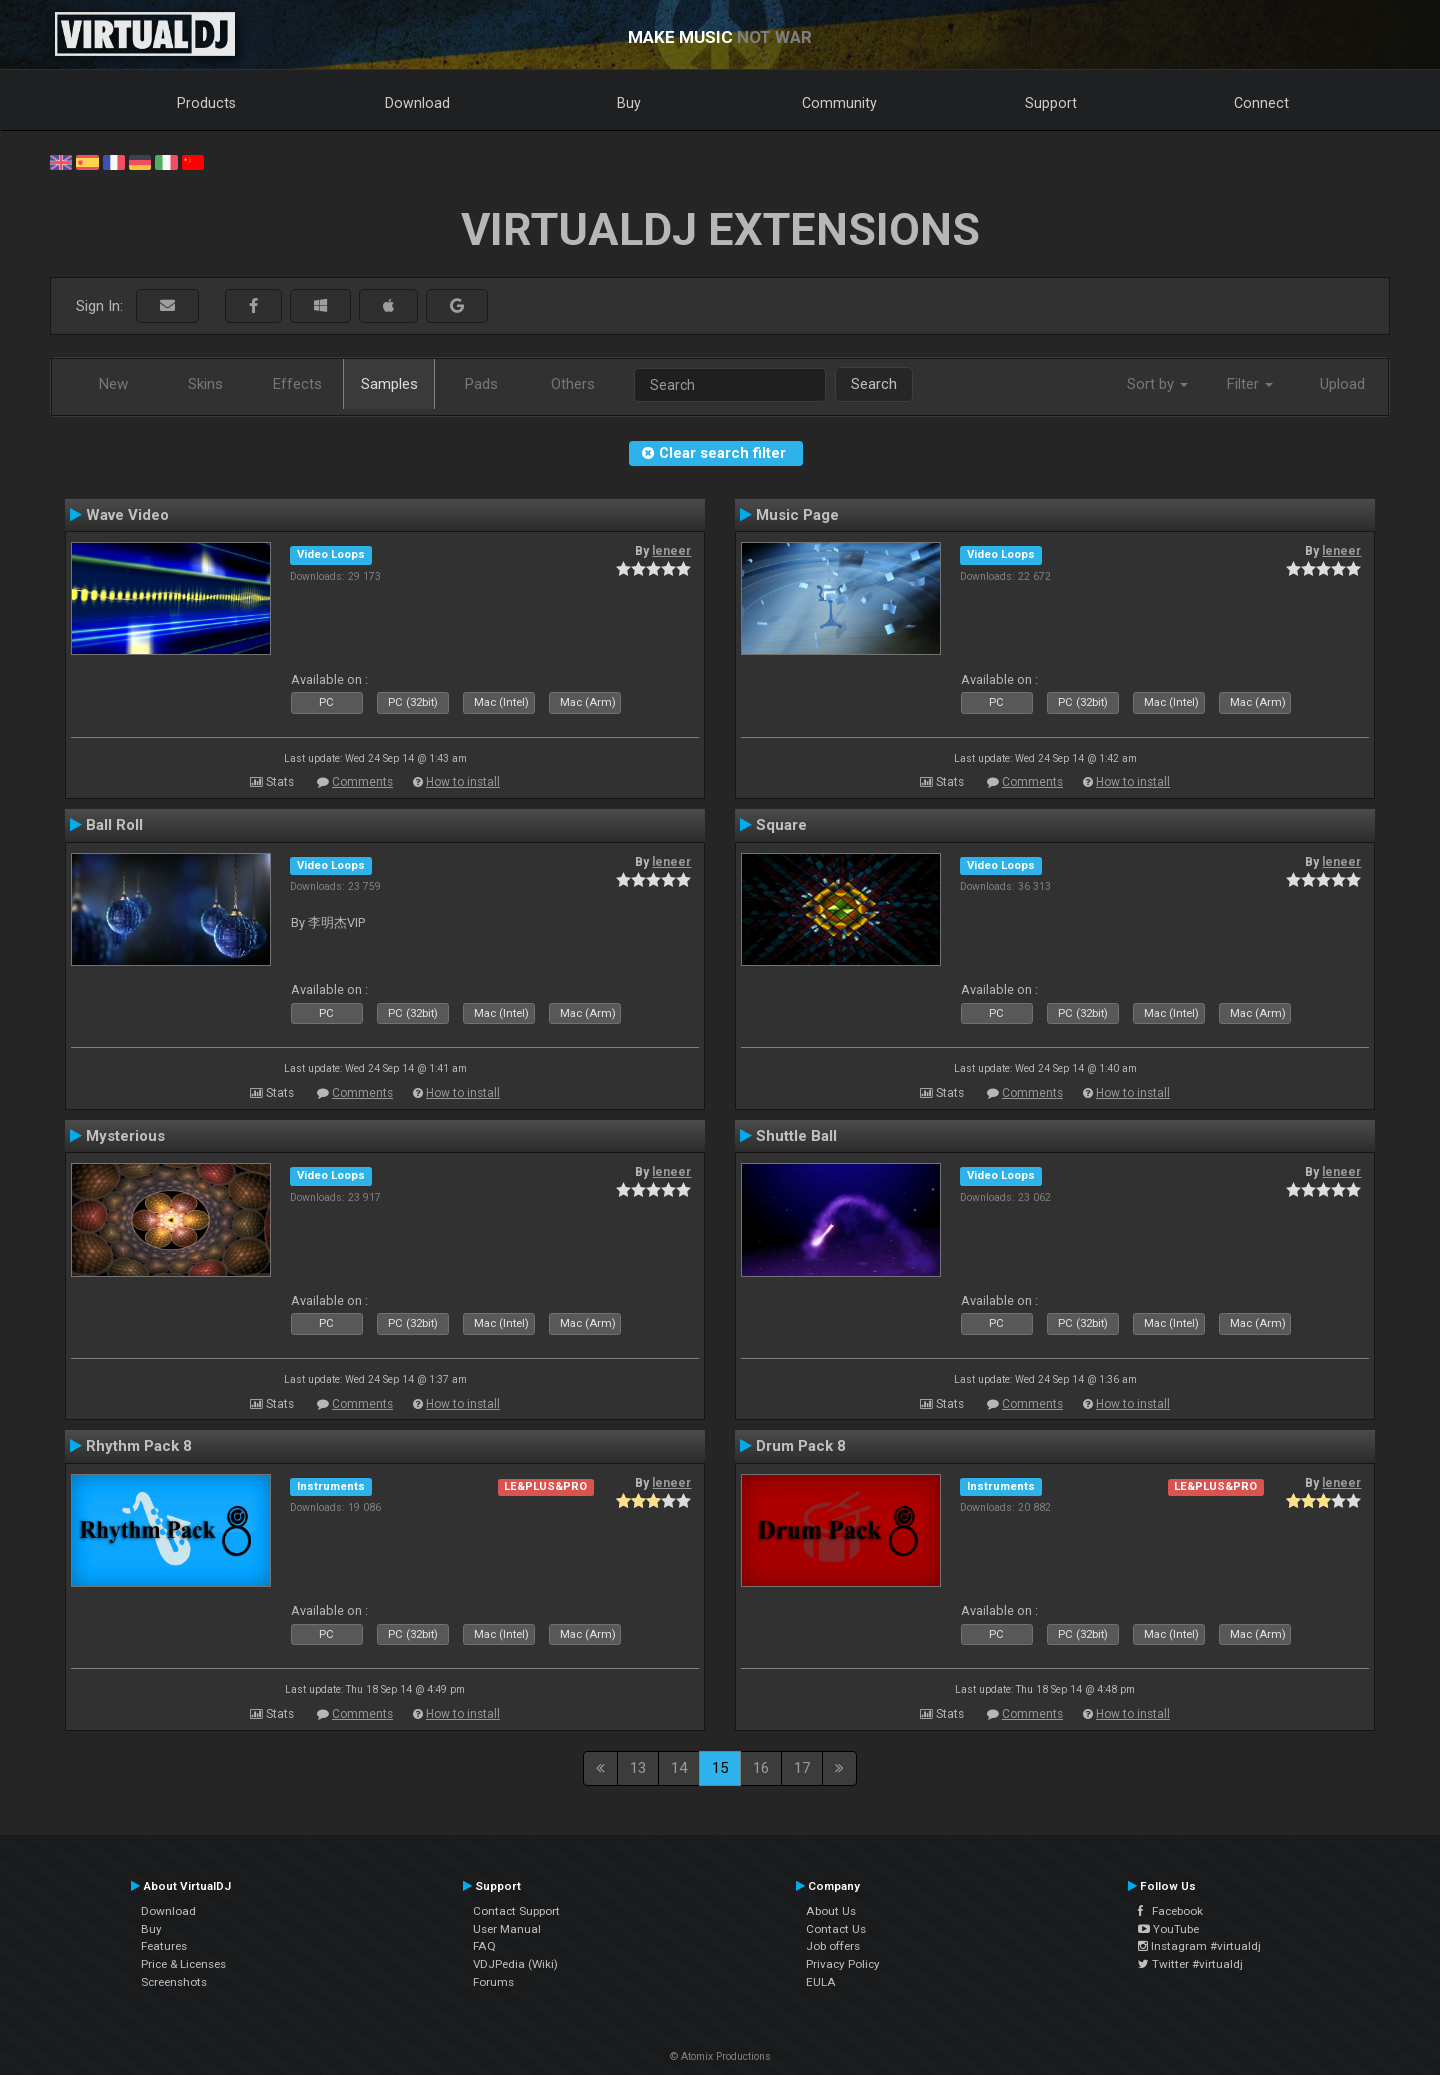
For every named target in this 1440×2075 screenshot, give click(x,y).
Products (206, 103)
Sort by (1157, 384)
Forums (493, 1982)
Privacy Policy (843, 1964)
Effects (297, 384)
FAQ (484, 1946)
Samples (389, 384)
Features (164, 1946)
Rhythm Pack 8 (139, 1446)
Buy (629, 103)
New (113, 384)
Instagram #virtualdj (1199, 1946)
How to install (463, 782)
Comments (362, 782)
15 (720, 1768)
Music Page (797, 515)
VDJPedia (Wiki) (515, 1964)
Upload (1342, 384)
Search (874, 384)
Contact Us (836, 1929)
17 (802, 1768)
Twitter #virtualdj (1190, 1964)
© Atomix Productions (720, 2056)
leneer (671, 551)
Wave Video (127, 515)
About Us (831, 1911)
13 (638, 1768)
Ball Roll (114, 825)
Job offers (833, 1946)
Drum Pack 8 (801, 1446)
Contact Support (516, 1911)
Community (839, 103)
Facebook (1170, 1911)
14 (679, 1768)
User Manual (507, 1929)
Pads (481, 384)
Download (417, 103)
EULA (821, 1982)
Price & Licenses (183, 1964)
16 (761, 1768)
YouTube (1168, 1929)
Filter (1250, 384)
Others (573, 384)
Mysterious (125, 1136)
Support (1051, 103)
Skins (205, 384)
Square (781, 825)
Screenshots (174, 1982)
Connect (1261, 103)
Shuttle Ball (796, 1136)
